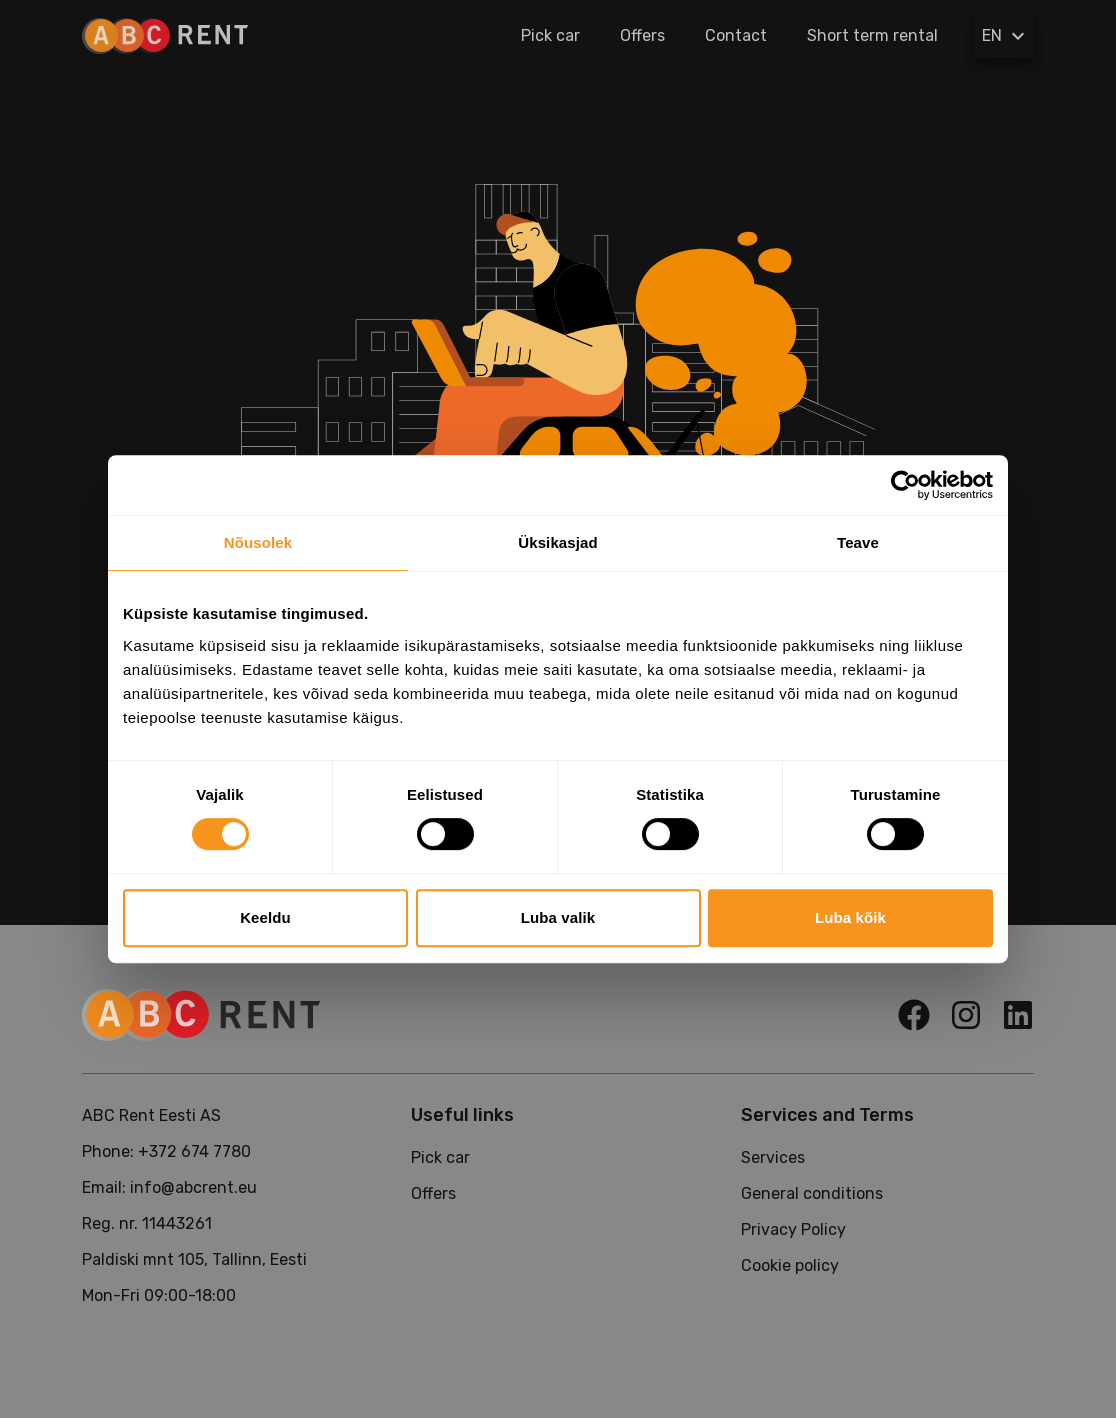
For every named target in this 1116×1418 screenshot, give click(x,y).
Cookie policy (790, 1265)
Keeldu (265, 917)
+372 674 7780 (194, 1151)
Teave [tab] (858, 542)
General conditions (812, 1193)
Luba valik (558, 917)
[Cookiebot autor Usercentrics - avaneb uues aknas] (905, 485)
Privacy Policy (793, 1229)
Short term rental (872, 35)
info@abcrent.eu (193, 1187)
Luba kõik (850, 917)
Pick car (550, 35)
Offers (642, 35)
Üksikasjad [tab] (557, 542)
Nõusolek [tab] (258, 542)
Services (773, 1157)
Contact (736, 35)
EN (1006, 36)
